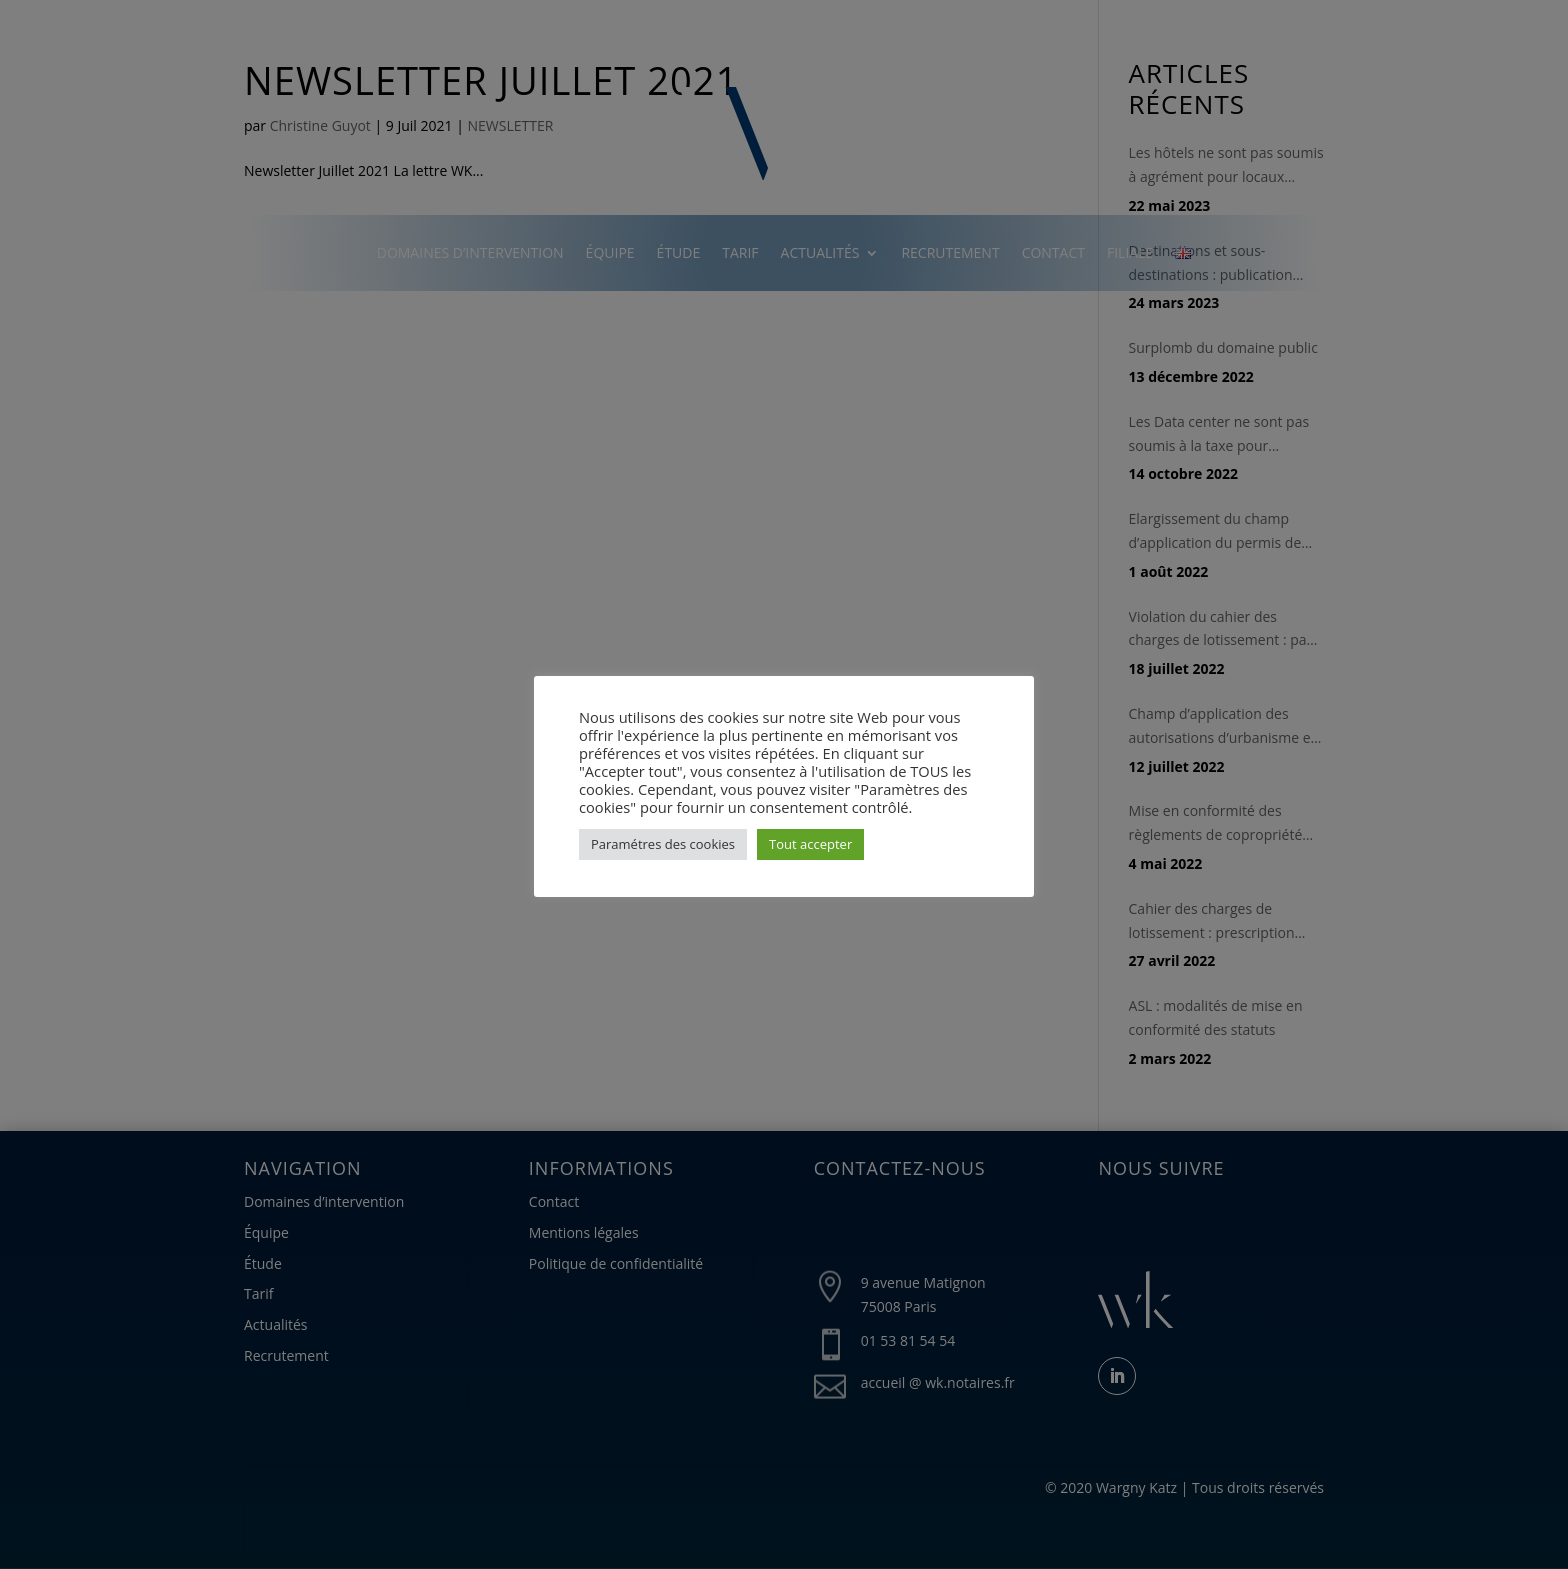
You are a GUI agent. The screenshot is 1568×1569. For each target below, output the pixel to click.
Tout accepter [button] (810, 844)
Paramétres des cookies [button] (663, 844)
